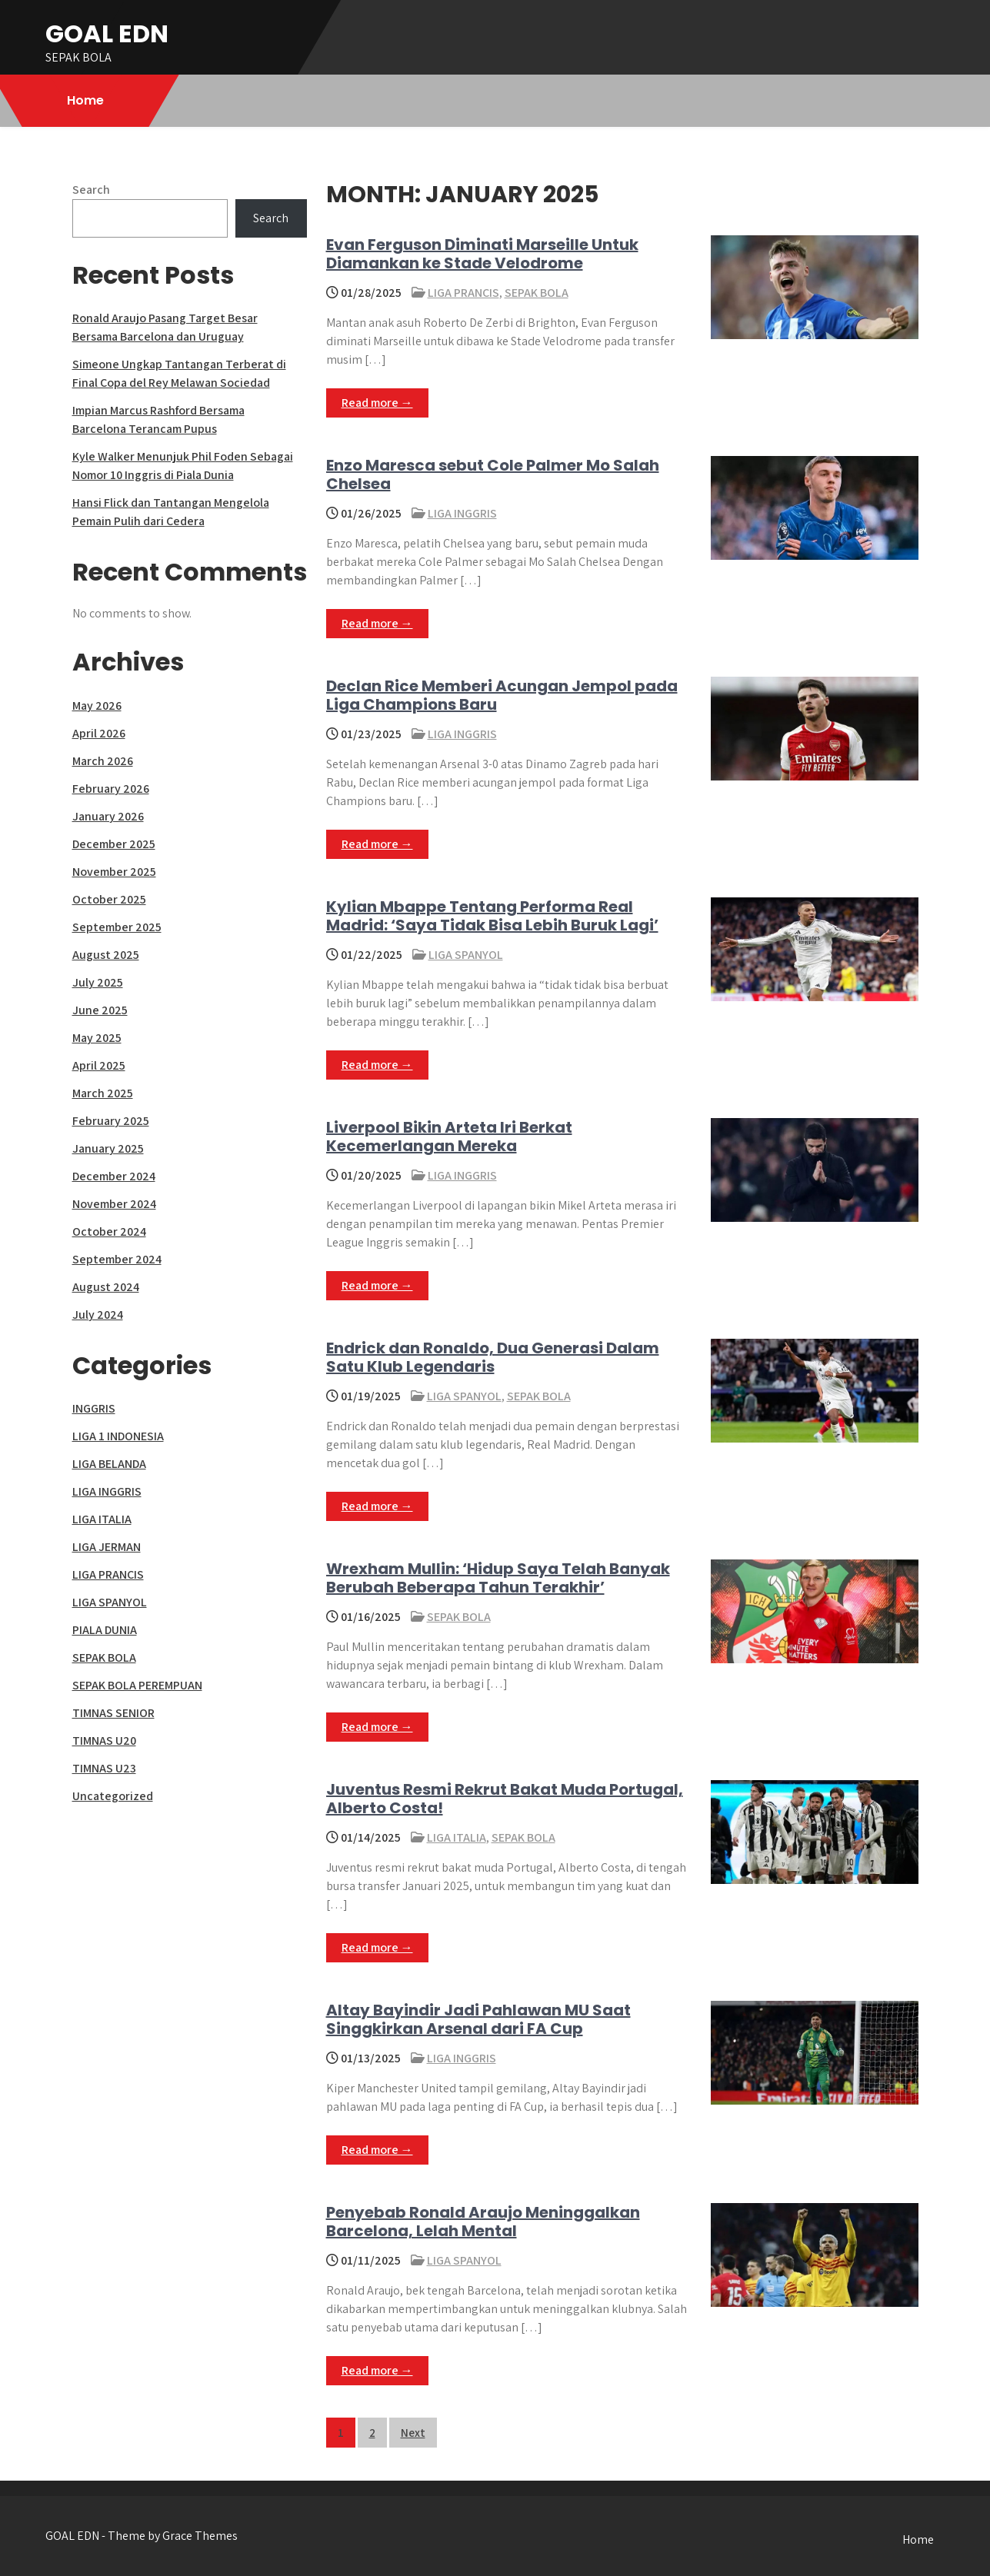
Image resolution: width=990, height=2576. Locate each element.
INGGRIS (93, 1408)
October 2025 (109, 899)
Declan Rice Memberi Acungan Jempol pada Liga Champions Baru (502, 695)
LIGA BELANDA (109, 1464)
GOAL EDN (106, 33)
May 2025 (97, 1038)
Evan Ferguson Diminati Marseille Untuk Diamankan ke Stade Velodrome (482, 254)
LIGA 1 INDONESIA (118, 1436)
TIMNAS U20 (104, 1740)
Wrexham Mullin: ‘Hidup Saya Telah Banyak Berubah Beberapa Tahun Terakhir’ (498, 1578)
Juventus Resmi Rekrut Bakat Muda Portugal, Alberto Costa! (504, 1799)
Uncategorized (112, 1796)
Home (85, 100)
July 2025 (97, 982)
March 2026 (102, 761)
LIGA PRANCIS (463, 293)
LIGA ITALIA (456, 1837)
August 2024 (105, 1287)
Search (91, 189)
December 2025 (113, 844)
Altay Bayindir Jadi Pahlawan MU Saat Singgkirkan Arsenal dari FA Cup (478, 2019)
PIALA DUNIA (104, 1630)
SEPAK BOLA (536, 293)
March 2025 (102, 1093)
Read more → (377, 402)
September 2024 (117, 1259)
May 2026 (97, 705)
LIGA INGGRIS (462, 513)
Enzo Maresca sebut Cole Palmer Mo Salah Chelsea (492, 474)
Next (413, 2432)
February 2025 (110, 1121)
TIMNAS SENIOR (113, 1713)
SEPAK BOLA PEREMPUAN (137, 1685)
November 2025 (114, 872)
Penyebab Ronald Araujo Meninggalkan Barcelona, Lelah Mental (483, 2222)
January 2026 (108, 816)
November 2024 (114, 1204)
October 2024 (109, 1231)
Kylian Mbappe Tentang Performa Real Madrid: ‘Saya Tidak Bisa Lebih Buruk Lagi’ (492, 916)
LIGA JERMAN (106, 1547)
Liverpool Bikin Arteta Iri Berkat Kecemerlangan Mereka (449, 1137)
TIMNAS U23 (104, 1768)
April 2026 (98, 733)
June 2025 (100, 1010)
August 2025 (105, 955)
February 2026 (110, 788)
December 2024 (113, 1176)
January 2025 (108, 1148)
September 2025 (117, 927)
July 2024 (97, 1314)
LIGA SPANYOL (465, 955)
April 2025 (98, 1065)
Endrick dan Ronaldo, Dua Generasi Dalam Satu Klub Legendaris (492, 1357)
